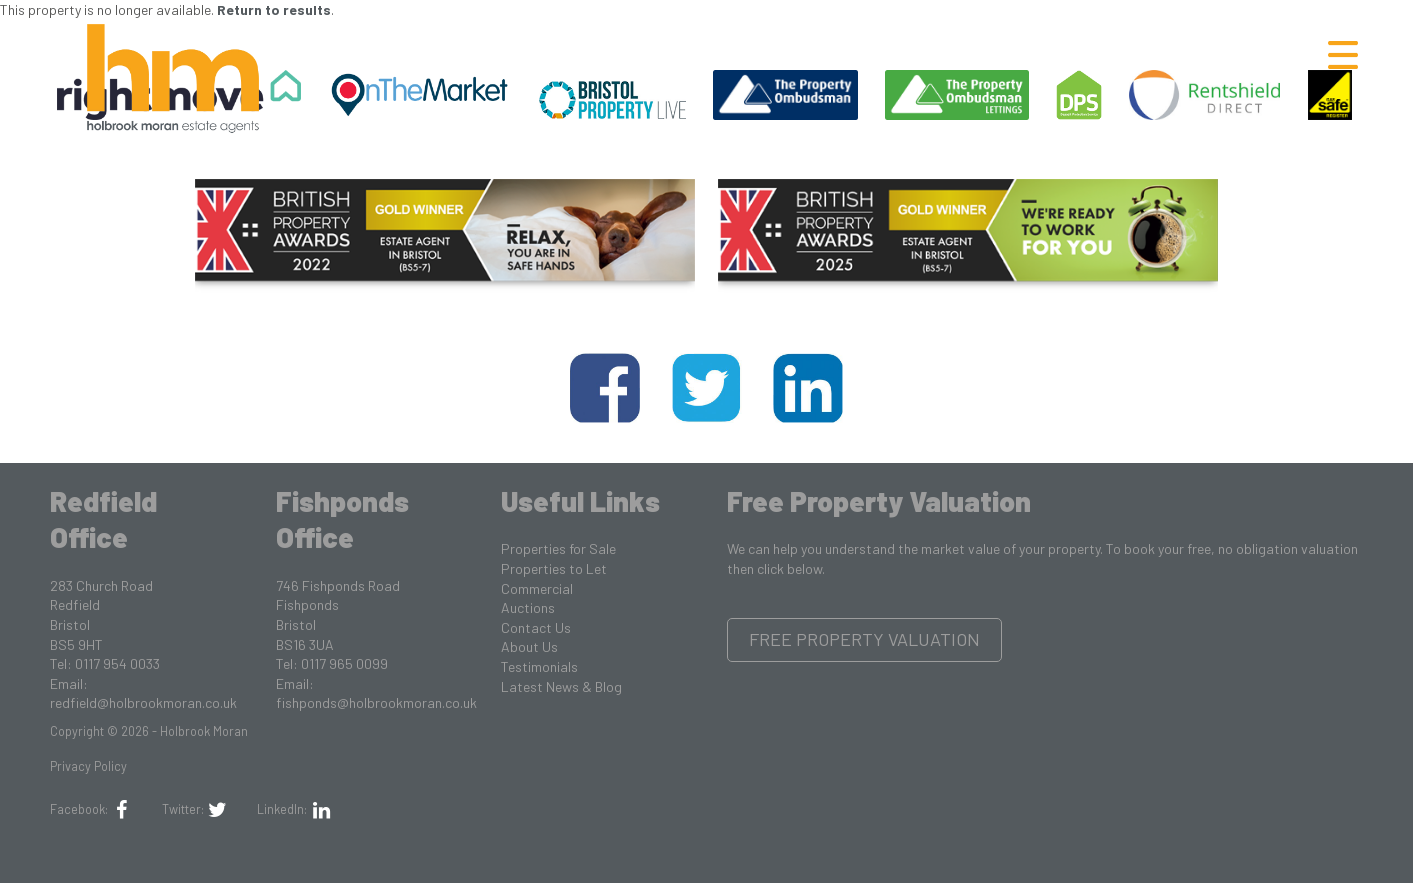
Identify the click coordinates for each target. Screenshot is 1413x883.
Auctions (528, 607)
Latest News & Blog (561, 686)
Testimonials (539, 666)
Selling (1128, 55)
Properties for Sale (558, 548)
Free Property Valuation (864, 639)
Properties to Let (554, 568)
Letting (1251, 55)
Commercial (537, 588)
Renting (1005, 55)
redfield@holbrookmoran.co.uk (143, 702)
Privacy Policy (88, 766)
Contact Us (536, 627)
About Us (529, 646)
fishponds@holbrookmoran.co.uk (376, 702)
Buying (887, 55)
